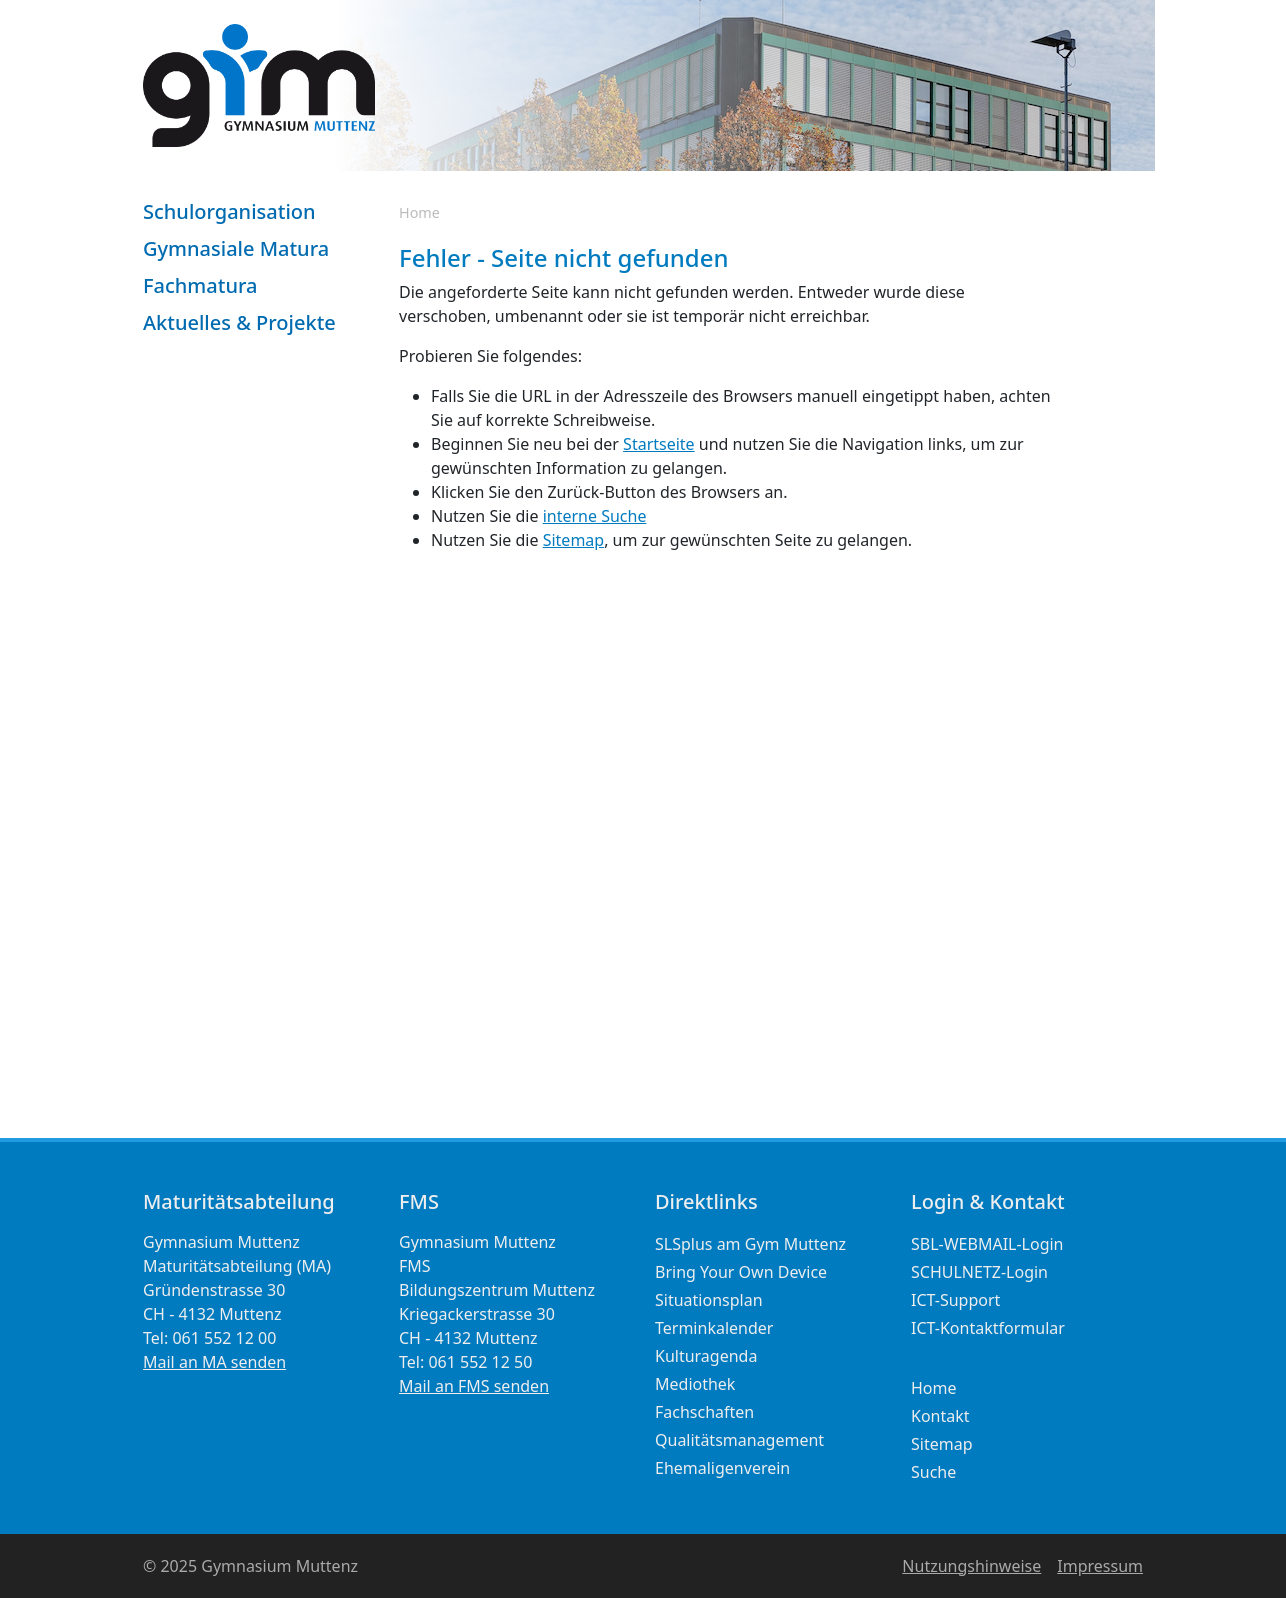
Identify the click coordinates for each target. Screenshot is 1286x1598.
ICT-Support (955, 1300)
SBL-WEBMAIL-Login (987, 1244)
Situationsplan (709, 1300)
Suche (933, 1472)
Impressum (1100, 1566)
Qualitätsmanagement (739, 1440)
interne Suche (595, 516)
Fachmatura (200, 285)
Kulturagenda (706, 1356)
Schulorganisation (229, 211)
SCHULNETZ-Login (979, 1272)
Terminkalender (714, 1328)
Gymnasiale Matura (236, 248)
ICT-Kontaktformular (988, 1328)
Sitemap (574, 540)
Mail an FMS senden (474, 1386)
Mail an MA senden (214, 1362)
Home (419, 212)
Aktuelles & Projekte (239, 322)
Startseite (659, 444)
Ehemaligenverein (722, 1468)
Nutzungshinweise (971, 1566)
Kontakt (940, 1416)
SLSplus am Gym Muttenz (750, 1244)
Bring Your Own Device (741, 1272)
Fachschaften (704, 1412)
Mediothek (695, 1384)
